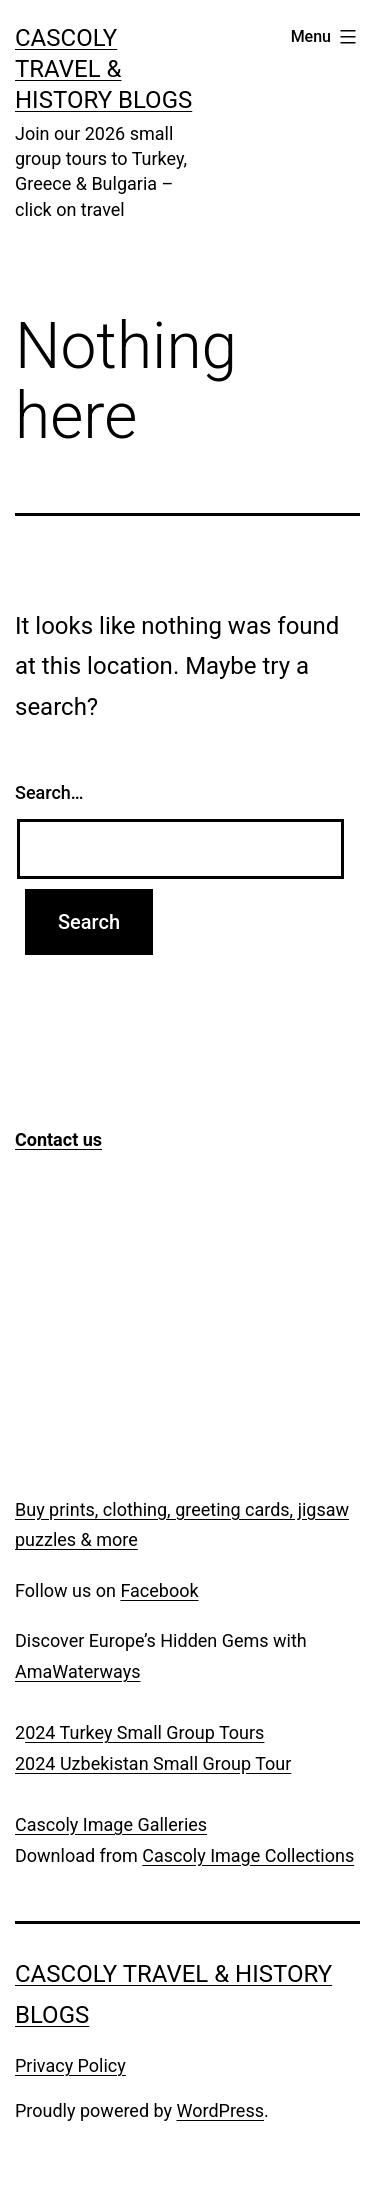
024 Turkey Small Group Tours (144, 1732)
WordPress (220, 2110)
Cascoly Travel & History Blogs (103, 69)
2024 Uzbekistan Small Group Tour (153, 1763)
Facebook (159, 1590)
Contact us (58, 1139)
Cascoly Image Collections (248, 1855)
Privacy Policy (70, 2065)
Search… (49, 792)
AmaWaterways (77, 1671)
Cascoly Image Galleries (111, 1824)
